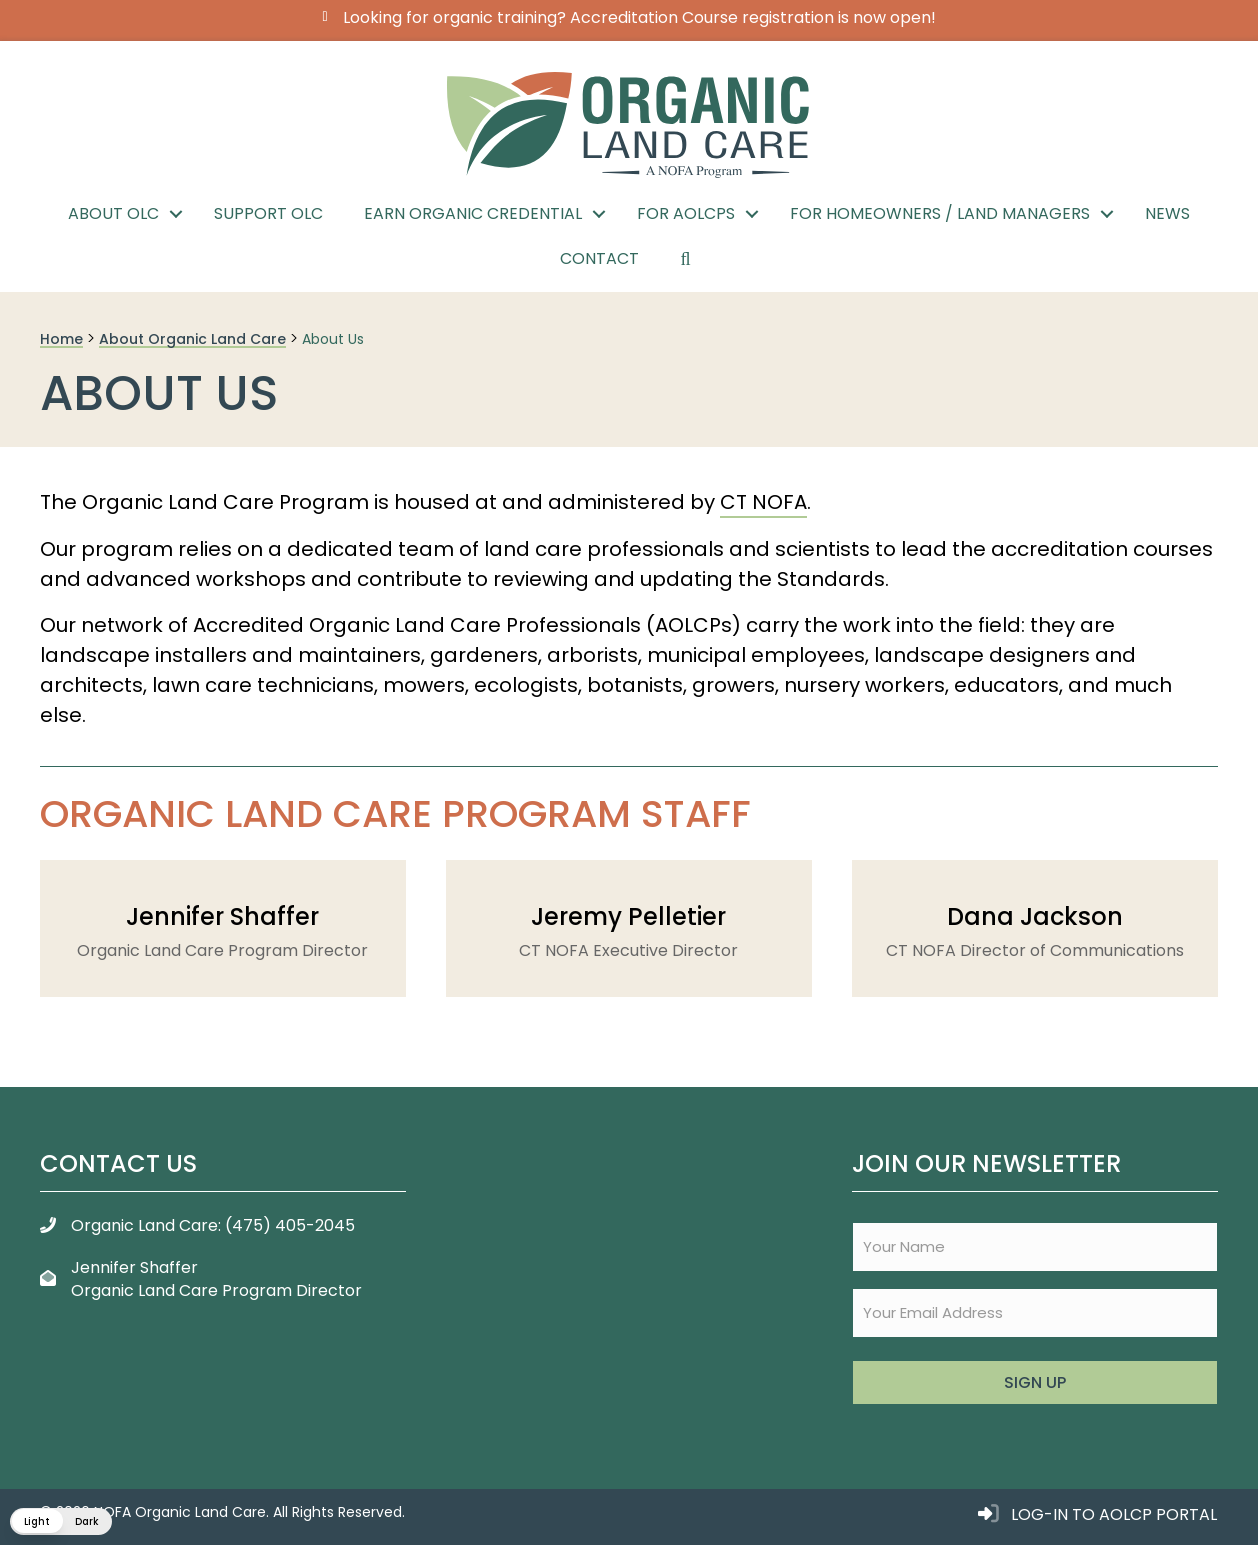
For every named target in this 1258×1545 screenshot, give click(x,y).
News (1167, 213)
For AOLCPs (686, 213)
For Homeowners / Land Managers (940, 213)
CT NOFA (763, 502)
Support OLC (268, 213)
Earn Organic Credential (473, 213)
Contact (599, 258)
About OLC (113, 213)
